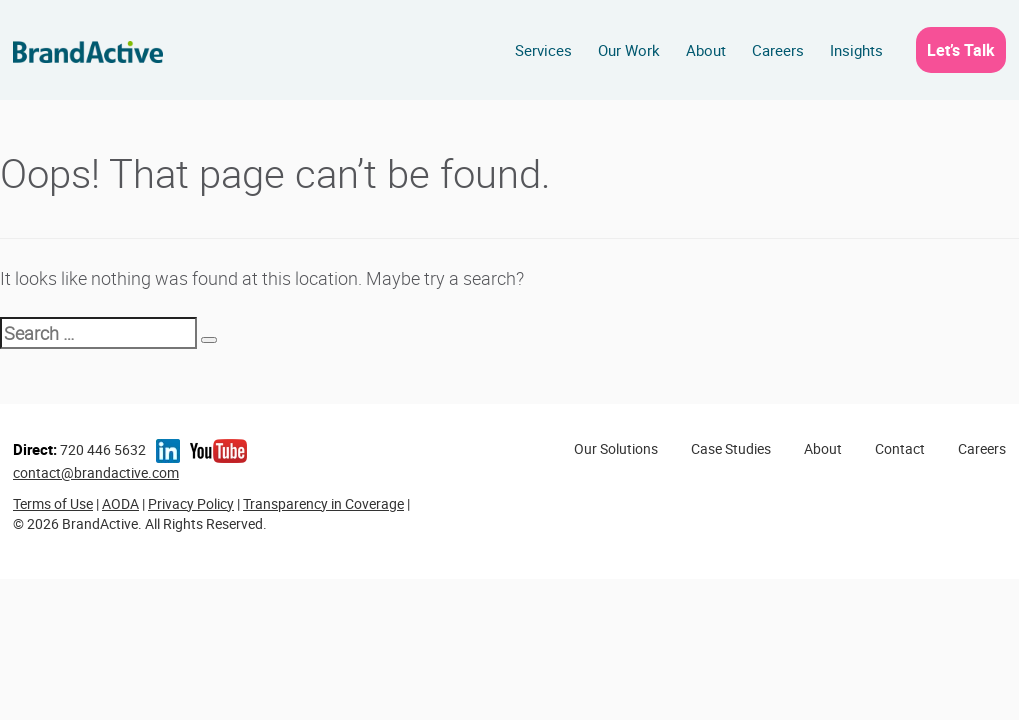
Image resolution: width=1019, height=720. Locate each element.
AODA (120, 503)
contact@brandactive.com (96, 472)
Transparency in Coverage (323, 503)
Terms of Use (53, 503)
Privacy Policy (191, 503)
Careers (778, 50)
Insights (856, 50)
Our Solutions (616, 448)
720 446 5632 (79, 449)
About (706, 50)
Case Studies (731, 448)
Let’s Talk (961, 50)
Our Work (629, 50)
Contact (900, 448)
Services (543, 50)
